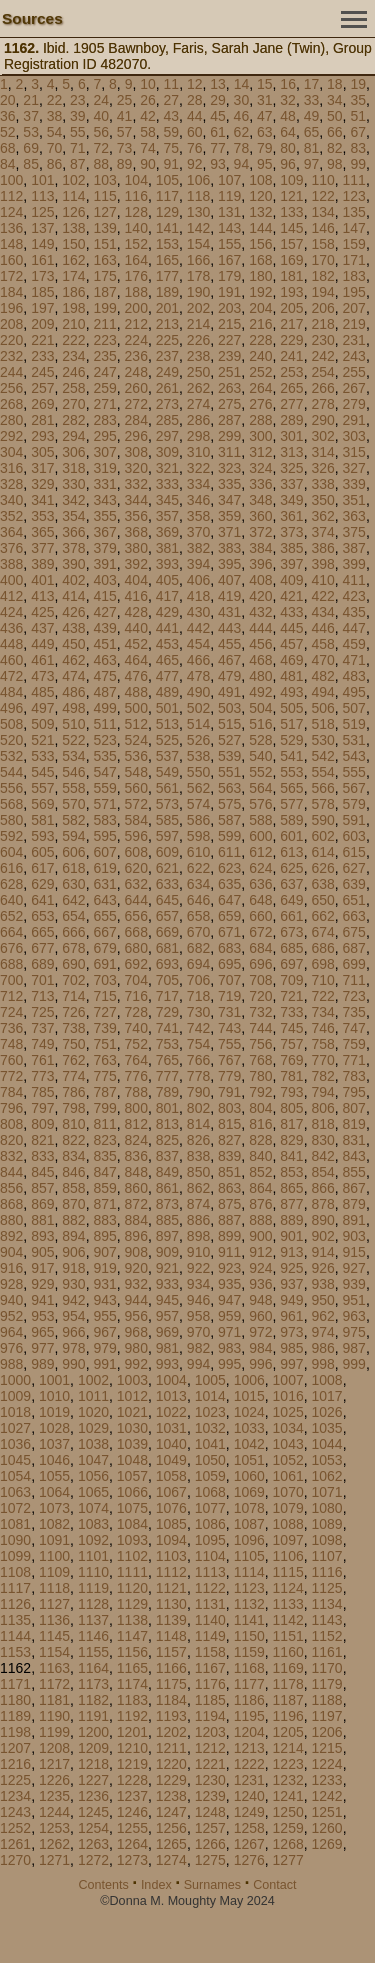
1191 (93, 1716)
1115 (288, 1572)
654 (73, 916)
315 (354, 452)
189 (167, 292)
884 (136, 1220)
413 (42, 596)
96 (288, 164)
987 (354, 1348)
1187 (288, 1700)
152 (136, 244)
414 (73, 596)
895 (104, 1236)
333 (167, 484)
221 (42, 340)
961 (291, 1316)
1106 (288, 1556)
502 (198, 708)
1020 (93, 1412)
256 (11, 388)
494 (322, 692)
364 (11, 532)
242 (322, 356)
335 (229, 484)
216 (260, 324)
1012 (132, 1396)
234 (73, 356)
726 (73, 1012)
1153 (15, 1652)
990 (73, 1364)
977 (42, 1348)
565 (291, 788)
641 (42, 900)
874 (198, 1204)
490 (198, 692)
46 (242, 116)
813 (167, 1124)
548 (136, 772)
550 (198, 772)
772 (11, 1076)
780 (260, 1076)
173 (42, 276)
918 (73, 1268)
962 (322, 1316)
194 (322, 292)
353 (42, 516)
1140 (210, 1620)
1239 (210, 1796)
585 (167, 820)
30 (242, 100)
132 (260, 212)
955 (104, 1316)
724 (11, 1012)
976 (11, 1348)
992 (136, 1364)
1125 (327, 1588)
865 (291, 1188)
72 (101, 148)
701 (42, 980)
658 (198, 916)
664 (11, 932)
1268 (288, 1844)
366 (73, 532)
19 (358, 84)
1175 (171, 1684)
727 (104, 1012)
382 (198, 548)
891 (354, 1220)
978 (73, 1348)
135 (354, 212)
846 (73, 1172)
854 (322, 1172)
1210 (132, 1748)
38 (55, 116)
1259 (288, 1828)
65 (312, 132)
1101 (93, 1556)
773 (42, 1076)
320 (136, 468)
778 (198, 1076)
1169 (288, 1668)
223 (104, 340)
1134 (327, 1604)
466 (198, 660)
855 (354, 1172)
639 (354, 884)
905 (42, 1252)
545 (42, 772)
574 (198, 804)
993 (167, 1364)
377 (42, 548)
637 (291, 884)
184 (11, 292)
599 (229, 836)
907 (104, 1252)
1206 (327, 1732)
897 (167, 1236)
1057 (132, 1476)
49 (312, 116)
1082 (54, 1524)
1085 (171, 1524)
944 (136, 1300)
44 (195, 116)
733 (291, 1012)
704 (136, 980)
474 (73, 676)
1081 (15, 1524)
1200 (93, 1732)
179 (229, 276)
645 (167, 900)
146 (322, 228)
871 (104, 1204)
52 (8, 132)
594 (73, 836)
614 (322, 852)
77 (218, 148)
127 (104, 212)
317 (42, 468)
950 (322, 1300)
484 (11, 692)
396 (260, 564)
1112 (171, 1572)
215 (229, 324)
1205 (288, 1732)
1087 (249, 1524)
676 (11, 948)
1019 (54, 1412)
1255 (132, 1828)
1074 (93, 1508)
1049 (171, 1460)
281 (42, 420)
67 (358, 132)
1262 (54, 1844)
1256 (171, 1828)
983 (229, 1348)
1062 (327, 1476)
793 (291, 1092)
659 (229, 916)
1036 (15, 1444)
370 (198, 532)
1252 (15, 1828)
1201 (132, 1732)
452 (136, 644)
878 (322, 1204)
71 (78, 148)
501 (167, 708)
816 (260, 1124)
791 (229, 1092)
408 (260, 580)
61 (218, 132)
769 (291, 1060)
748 (11, 1044)
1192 (132, 1716)
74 (148, 148)
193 (291, 292)
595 (104, 836)
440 (136, 628)
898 (198, 1236)
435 (354, 612)
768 (260, 1060)
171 (354, 260)
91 (172, 164)
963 (354, 1316)
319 (104, 468)
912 (260, 1252)
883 (104, 1220)
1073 (54, 1508)
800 (136, 1108)
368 (136, 532)
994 (198, 1364)
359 (229, 516)
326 (322, 468)
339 (354, 484)
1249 (249, 1812)
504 (260, 708)
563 (229, 788)
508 (11, 724)
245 (42, 372)
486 (73, 692)
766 (198, 1060)
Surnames (212, 1885)
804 (260, 1108)
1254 (93, 1828)
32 (288, 100)
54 (55, 132)
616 (11, 868)
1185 (210, 1700)
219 (354, 324)
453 (167, 644)
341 (42, 500)
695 (229, 964)
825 (167, 1140)
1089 (327, 1524)
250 (198, 372)
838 (198, 1156)
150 (73, 244)
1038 (93, 1444)
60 (195, 132)
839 (229, 1156)
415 (104, 596)
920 (136, 1268)
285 (167, 420)
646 (198, 900)
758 (322, 1044)
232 (11, 356)
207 (354, 308)
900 (260, 1236)
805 (291, 1108)
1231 (249, 1780)
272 (136, 404)
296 (136, 436)
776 (136, 1076)
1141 (249, 1620)
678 (73, 948)
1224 (327, 1764)
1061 (288, 1476)
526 (198, 740)
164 (136, 260)
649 (291, 900)
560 (136, 788)
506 (322, 708)
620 (136, 868)
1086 (210, 1524)
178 (198, 276)
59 (172, 132)
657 (167, 916)
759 (354, 1044)
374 (322, 532)
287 (229, 420)
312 (260, 452)
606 (73, 852)
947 (229, 1300)
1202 (171, 1732)
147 (354, 228)
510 (73, 724)
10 (148, 84)
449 (42, 644)
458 (322, 644)
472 (11, 676)
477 (167, 676)
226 (198, 340)
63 (265, 132)
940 (11, 1300)
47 (265, 116)
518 (322, 724)
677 (42, 948)
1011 (93, 1396)
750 (73, 1044)
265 (291, 388)
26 (148, 100)
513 (167, 724)
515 (229, 724)
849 (167, 1172)
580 (11, 820)
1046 (54, 1460)
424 (11, 612)
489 (167, 692)
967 (104, 1332)
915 (354, 1252)
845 (42, 1172)
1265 (171, 1844)
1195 (249, 1716)
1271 (54, 1860)
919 (104, 1268)
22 (55, 100)
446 (322, 628)
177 (167, 276)
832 (11, 1156)
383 (229, 548)
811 (104, 1124)
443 (229, 628)
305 (42, 452)
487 (104, 692)
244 (11, 372)
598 (198, 836)
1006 (249, 1380)
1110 (93, 1572)
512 (136, 724)
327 (354, 468)
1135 (15, 1620)
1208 (54, 1748)
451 (104, 644)
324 (260, 468)
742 (198, 1028)
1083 (93, 1524)
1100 (54, 1556)
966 (73, 1332)
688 (11, 964)
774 (73, 1076)
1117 (15, 1588)
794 (322, 1092)
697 (291, 964)
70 (55, 148)
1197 (327, 1716)
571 (104, 804)
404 (136, 580)
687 (354, 948)
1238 (171, 1796)
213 (167, 324)
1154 (54, 1652)
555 (354, 772)
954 (73, 1316)
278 (322, 404)
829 (291, 1140)
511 (104, 724)
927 (354, 1268)
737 (42, 1028)
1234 (15, 1796)
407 (229, 580)
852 (260, 1172)
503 (229, 708)
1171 (15, 1684)
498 (73, 708)
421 (291, 596)
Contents (103, 1885)
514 (198, 724)
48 (288, 116)
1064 (54, 1492)
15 (265, 84)
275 (229, 404)
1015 (249, 1396)
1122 (210, 1588)
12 (195, 84)
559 (104, 788)
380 (136, 548)
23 (78, 100)
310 (198, 452)
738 (73, 1028)
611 (229, 852)
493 (291, 692)
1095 (210, 1540)
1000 (15, 1380)
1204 (249, 1732)
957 (167, 1316)
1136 (54, 1620)
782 (322, 1076)
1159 (249, 1652)
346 (198, 500)
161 (42, 260)
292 (11, 436)
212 (136, 324)
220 (11, 340)
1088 (288, 1524)
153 (167, 244)
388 (11, 564)
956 (136, 1316)
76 (195, 148)
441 (167, 628)
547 (104, 772)
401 (42, 580)
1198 (15, 1732)
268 (11, 404)
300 (260, 436)
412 (11, 596)
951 (354, 1300)
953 (42, 1316)
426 (73, 612)
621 (167, 868)
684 (260, 948)
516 (260, 724)
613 (291, 852)
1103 (171, 1556)
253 (291, 372)
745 (291, 1028)
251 (229, 372)
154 (198, 244)
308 (136, 452)
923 (229, 1268)
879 (354, 1204)
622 (198, 868)
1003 (132, 1380)
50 (335, 116)
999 (354, 1364)
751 (104, 1044)
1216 (15, 1764)
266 (322, 388)
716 (136, 996)
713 (42, 996)
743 (229, 1028)
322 (198, 468)
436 (11, 628)
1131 (210, 1604)
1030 (132, 1428)
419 (229, 596)
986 (322, 1348)
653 (42, 916)
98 (335, 164)
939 (354, 1284)
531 (354, 740)
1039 (132, 1444)
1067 (171, 1492)
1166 (171, 1668)
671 (229, 932)
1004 (171, 1380)
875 (229, 1204)
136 (11, 228)
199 (104, 308)
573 (167, 804)
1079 (288, 1508)
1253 (54, 1828)
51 (358, 116)
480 (260, 676)
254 (322, 372)
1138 (132, 1620)
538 (198, 756)
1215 (327, 1748)
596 (136, 836)
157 (291, 244)
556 (11, 788)
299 (229, 436)
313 (291, 452)
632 (136, 884)
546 (73, 772)
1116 (327, 1572)
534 (73, 756)
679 (104, 948)
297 (167, 436)
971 (229, 1332)
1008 (327, 1380)
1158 (210, 1652)
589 (291, 820)
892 (11, 1236)
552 (260, 772)
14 (242, 84)
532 (11, 756)
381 (167, 548)
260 (136, 388)
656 (136, 916)
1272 (93, 1860)
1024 (249, 1412)
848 (136, 1172)
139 (104, 228)
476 (136, 676)
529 (291, 740)
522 (73, 740)
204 (260, 308)
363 (354, 516)
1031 (171, 1428)
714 (73, 996)
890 (322, 1220)
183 (354, 276)
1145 (54, 1636)
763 (104, 1060)
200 (136, 308)
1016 (288, 1396)
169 (291, 260)
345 (167, 500)
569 (42, 804)
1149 (210, 1636)
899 (229, 1236)
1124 (288, 1588)
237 (167, 356)
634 (198, 884)
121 (291, 196)
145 (291, 228)
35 (358, 100)
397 (291, 564)
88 (101, 164)
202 (198, 308)
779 (229, 1076)
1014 (210, 1396)
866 (322, 1188)
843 (354, 1156)
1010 (54, 1396)
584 (136, 820)
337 (291, 484)
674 (322, 932)
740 (136, 1028)
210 (73, 324)
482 (322, 676)
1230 (210, 1780)
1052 (288, 1460)
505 (291, 708)
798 (73, 1108)
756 (260, 1044)
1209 (93, 1748)
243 (354, 356)
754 (198, 1044)
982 (198, 1348)
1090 (15, 1540)
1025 (288, 1412)
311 (229, 452)
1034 (288, 1428)
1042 (249, 1444)
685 (291, 948)
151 (104, 244)
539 (229, 756)
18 (335, 84)
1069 (249, 1492)
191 (229, 292)
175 (104, 276)
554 (322, 772)
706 (198, 980)
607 (104, 852)
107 (229, 180)
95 (265, 164)
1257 (210, 1828)
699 (354, 964)
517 (291, 724)
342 (73, 500)
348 (260, 500)
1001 (54, 1380)
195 (354, 292)
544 (11, 772)
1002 (93, 1380)
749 (42, 1044)
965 (42, 1332)
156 (260, 244)
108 (260, 180)
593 (42, 836)
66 (335, 132)
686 (322, 948)
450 (73, 644)
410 (322, 580)
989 (42, 1364)
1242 (327, 1796)
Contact (274, 1885)
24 (101, 100)
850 (198, 1172)
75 (172, 148)
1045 (15, 1460)
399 (354, 564)
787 (104, 1092)
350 (322, 500)
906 (73, 1252)
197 (42, 308)
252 (260, 372)
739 (104, 1028)
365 (42, 532)
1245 (93, 1812)
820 (11, 1140)
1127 (54, 1604)
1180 (15, 1700)
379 (104, 548)
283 (104, 420)
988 (11, 1364)
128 (136, 212)
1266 (210, 1844)
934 (198, 1284)
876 (260, 1204)
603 (354, 836)
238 (198, 356)
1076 (171, 1508)
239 (229, 356)
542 (322, 756)
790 (198, 1092)
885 (167, 1220)
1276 (249, 1860)
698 (322, 964)
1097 (288, 1540)
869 (42, 1204)
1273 (132, 1860)
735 (354, 1012)
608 (136, 852)
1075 (132, 1508)
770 (322, 1060)
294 (73, 436)
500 (136, 708)
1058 (171, 1476)
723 (354, 996)
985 (291, 1348)
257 (42, 388)
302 (322, 436)
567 (354, 788)
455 (229, 644)
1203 (210, 1732)
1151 (288, 1636)
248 (136, 372)
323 (229, 468)
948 (260, 1300)
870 (73, 1204)
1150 (249, 1636)
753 (167, 1044)
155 (229, 244)
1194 (210, 1716)
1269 (327, 1844)
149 (42, 244)
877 (291, 1204)
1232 (288, 1780)
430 (198, 612)
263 (229, 388)
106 (198, 180)
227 (229, 340)
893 (42, 1236)
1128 (93, 1604)
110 (322, 180)
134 (322, 212)
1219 (132, 1764)
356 (136, 516)
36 (8, 116)
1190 (54, 1716)
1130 (171, 1604)
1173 (93, 1684)
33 (312, 100)
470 (322, 660)
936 (260, 1284)
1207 (15, 1748)
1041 (210, 1444)
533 (42, 756)
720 (260, 996)
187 (104, 292)
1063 (15, 1492)
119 (229, 196)
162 (73, 260)
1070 (288, 1492)
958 (198, 1316)
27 (172, 100)
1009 (15, 1396)
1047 (93, 1460)
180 (260, 276)
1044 (327, 1444)
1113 (210, 1572)
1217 (54, 1764)
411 (354, 580)
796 (11, 1108)
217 (291, 324)
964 (11, 1332)
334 (198, 484)
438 (73, 628)
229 (291, 340)
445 (291, 628)
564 (260, 788)
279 (354, 404)
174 (73, 276)
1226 (54, 1780)
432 (260, 612)
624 (260, 868)
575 (229, 804)
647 (229, 900)
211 (104, 324)
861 (167, 1188)
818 (322, 1124)
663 (354, 916)
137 (42, 228)
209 (42, 324)
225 (167, 340)
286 (198, 420)
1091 (54, 1540)
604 (11, 852)
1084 (132, 1524)
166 (198, 260)
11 (172, 84)
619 (104, 868)
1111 (132, 1572)
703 (104, 980)
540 (260, 756)
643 (104, 900)
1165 (132, 1668)
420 (260, 596)
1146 (93, 1636)
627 (354, 868)
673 (291, 932)
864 (260, 1188)
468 (260, 660)
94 (242, 164)
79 (265, 148)
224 (136, 340)
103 (104, 180)
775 (104, 1076)
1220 (171, 1764)
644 (136, 900)
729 (167, 1012)
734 (322, 1012)
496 (11, 708)
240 (260, 356)
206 (322, 308)
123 (354, 196)
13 (218, 84)
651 (354, 900)
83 (358, 148)
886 (198, 1220)
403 (104, 580)
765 (167, 1060)
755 (229, 1044)
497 (42, 708)
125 (42, 212)
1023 (210, 1412)
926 (322, 1268)
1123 (249, 1588)
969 (167, 1332)
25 (125, 100)
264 (260, 388)
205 (291, 308)
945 (167, 1300)
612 (260, 852)
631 (104, 884)
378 (73, 548)
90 (148, 164)
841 (291, 1156)
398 (322, 564)
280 (11, 420)
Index (156, 1885)
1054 (15, 1476)
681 (167, 948)
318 (73, 468)
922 (198, 1268)
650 (322, 900)
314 (322, 452)
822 (73, 1140)
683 (229, 948)
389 (42, 564)
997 (291, 1364)
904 (11, 1252)
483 (354, 676)
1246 (132, 1812)
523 (104, 740)
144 (260, 228)
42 (148, 116)
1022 (171, 1412)
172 (11, 276)
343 (104, 500)
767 (229, 1060)
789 (167, 1092)
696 (260, 964)
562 (198, 788)
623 (229, 868)
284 (136, 420)
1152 (327, 1636)
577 (291, 804)
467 (229, 660)
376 (11, 548)
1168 (249, 1668)
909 (167, 1252)
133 (291, 212)
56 (101, 132)
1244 (54, 1812)
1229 (171, 1780)
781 (291, 1076)
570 (73, 804)
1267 (249, 1844)
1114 (249, 1572)
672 (260, 932)
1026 (327, 1412)
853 (291, 1172)
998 (322, 1364)
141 (167, 228)
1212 (210, 1748)
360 (260, 516)
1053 (327, 1460)
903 (354, 1236)
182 (322, 276)
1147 (132, 1636)
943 (104, 1300)
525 (167, 740)
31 (265, 100)
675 (354, 932)
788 (136, 1092)
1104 (210, 1556)
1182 (93, 1700)
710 (322, 980)
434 (322, 612)
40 (101, 116)
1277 (288, 1860)
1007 (288, 1380)
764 (136, 1060)
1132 (249, 1604)
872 (136, 1204)
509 (42, 724)
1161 (327, 1652)
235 (104, 356)
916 (11, 1268)
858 (73, 1188)
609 (167, 852)
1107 (327, 1556)
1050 (210, 1460)
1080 (327, 1508)
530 (322, 740)
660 (260, 916)
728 (136, 1012)
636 (260, 884)
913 (291, 1252)
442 (198, 628)
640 (11, 900)
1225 (15, 1780)
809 (42, 1124)
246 (73, 372)
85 (31, 164)
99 (358, 164)
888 (260, 1220)
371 (229, 532)
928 (11, 1284)
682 (198, 948)
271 (104, 404)
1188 (327, 1700)
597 (167, 836)
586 (198, 820)
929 (42, 1284)
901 (291, 1236)
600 (260, 836)
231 (354, 340)
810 (73, 1124)
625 (291, 868)
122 (322, 196)
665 (42, 932)
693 (167, 964)
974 (322, 1332)
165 (167, 260)
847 (104, 1172)
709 (291, 980)
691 (104, 964)
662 (322, 916)
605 (42, 852)
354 (73, 516)
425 (42, 612)
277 (291, 404)
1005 (210, 1380)
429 (167, 612)
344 (136, 500)
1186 (249, 1700)
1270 (15, 1860)
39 (78, 116)
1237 (132, 1796)
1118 (54, 1588)
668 (136, 932)
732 (260, 1012)
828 (260, 1140)
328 (11, 484)
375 (354, 532)
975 (354, 1332)
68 (8, 148)
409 (291, 580)
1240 (249, 1796)
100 (11, 180)
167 (229, 260)
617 (42, 868)
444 (260, 628)
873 (167, 1204)
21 (31, 100)
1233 (327, 1780)
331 (104, 484)
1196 (288, 1716)
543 (354, 756)
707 (229, 980)
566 (322, 788)
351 (354, 500)
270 (73, 404)
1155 (93, 1652)
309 (167, 452)
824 (136, 1140)
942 (73, 1300)
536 (136, 756)
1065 (93, 1492)
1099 (15, 1556)
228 (260, 340)
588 (260, 820)
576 (260, 804)
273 (167, 404)
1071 (327, 1492)
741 (167, 1028)
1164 (93, 1668)
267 (354, 388)
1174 (132, 1684)
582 (73, 820)
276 (260, 404)
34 (335, 100)
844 (11, 1172)
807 (354, 1108)
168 (260, 260)
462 (73, 660)
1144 (15, 1636)
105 (167, 180)
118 (198, 196)
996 (260, 1364)
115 (104, 196)
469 (291, 660)
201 (167, 308)
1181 (54, 1700)
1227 (93, 1780)
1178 (288, 1684)
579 (354, 804)
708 (260, 980)
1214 (288, 1748)
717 (167, 996)
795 (354, 1092)
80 (288, 148)
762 (73, 1060)
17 (312, 84)
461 (42, 660)
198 (73, 308)
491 (229, 692)
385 (291, 548)
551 (229, 772)
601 (291, 836)
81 (312, 148)
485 (42, 692)
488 (136, 692)
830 (322, 1140)
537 (167, 756)
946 (198, 1300)
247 (104, 372)
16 (288, 84)
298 (198, 436)
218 (322, 324)
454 (198, 644)
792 (260, 1092)
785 (42, 1092)
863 (229, 1188)
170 (322, 260)
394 (198, 564)
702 (73, 980)
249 (167, 372)
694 (198, 964)
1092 (93, 1540)
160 (11, 260)
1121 (171, 1588)
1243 (15, 1812)
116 (136, 196)
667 (104, 932)
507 (354, 708)
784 (11, 1092)
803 (229, 1108)
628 (11, 884)
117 (167, 196)
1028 (54, 1428)
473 (42, 676)
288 (260, 420)
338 (322, 484)
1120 (132, 1588)
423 (354, 596)
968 (136, 1332)
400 (11, 580)
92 (195, 164)
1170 (327, 1668)
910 (198, 1252)
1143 (327, 1620)
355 (104, 516)
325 (291, 468)
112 (11, 196)
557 (42, 788)
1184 (171, 1700)
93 (218, 164)
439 (104, 628)
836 (136, 1156)
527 (229, 740)
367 (104, 532)
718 (198, 996)
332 (136, 484)
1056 (93, 1476)
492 (260, 692)
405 (167, 580)
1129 (132, 1604)
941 (42, 1300)
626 (322, 868)
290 (322, 420)
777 (167, 1076)
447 (354, 628)
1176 (210, 1684)
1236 (93, 1796)
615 (354, 852)
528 (260, 740)
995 (229, 1364)
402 (73, 580)
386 (322, 548)
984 (260, 1348)
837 (167, 1156)
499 (104, 708)
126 (73, 212)
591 (354, 820)
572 (136, 804)
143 (229, 228)
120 (260, 196)
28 (195, 100)
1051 (249, 1460)
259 (104, 388)
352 (11, 516)
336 (260, 484)
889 (291, 1220)
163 (104, 260)
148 (11, 244)
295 (104, 436)
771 (354, 1060)
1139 (171, 1620)
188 (136, 292)
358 (198, 516)
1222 (249, 1764)
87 (78, 164)
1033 (249, 1428)
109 (291, 180)
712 (11, 996)
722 (322, 996)
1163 (54, 1668)
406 (198, 580)
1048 (132, 1460)
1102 (132, 1556)
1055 (54, 1476)
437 (42, 628)
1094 (171, 1540)
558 (73, 788)
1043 (288, 1444)
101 (42, 180)
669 (167, 932)
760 (11, 1060)
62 (242, 132)
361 (291, 516)
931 (104, 1284)
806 (322, 1108)
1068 (210, 1492)
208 (11, 324)
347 (229, 500)
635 (229, 884)
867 (354, 1188)
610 (198, 852)
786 (73, 1092)
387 (354, 548)
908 (136, 1252)
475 (104, 676)
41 (125, 116)
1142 (288, 1620)
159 (354, 244)
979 (104, 1348)
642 (73, 900)
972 (260, 1332)
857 (42, 1188)
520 (11, 740)
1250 (288, 1812)
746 (322, 1028)
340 (11, 500)
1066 (132, 1492)
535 (104, 756)
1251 (327, 1812)
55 (78, 132)
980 (136, 1348)
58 (148, 132)
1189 (15, 1716)
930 (73, 1284)
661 (291, 916)
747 (354, 1028)
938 (322, 1284)
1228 (132, 1780)
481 (291, 676)
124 (11, 212)
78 (242, 148)
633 (167, 884)
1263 (93, 1844)
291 (354, 420)
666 (73, 932)
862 (198, 1188)
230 (322, 340)
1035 (327, 1428)
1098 (327, 1540)
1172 (54, 1684)
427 (104, 612)
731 (229, 1012)
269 (42, 404)
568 (11, 804)
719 (229, 996)
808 (11, 1124)
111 (354, 180)
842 (322, 1156)
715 (104, 996)
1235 (54, 1796)
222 (73, 340)
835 (104, 1156)
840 (260, 1156)
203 (229, 308)
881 (42, 1220)
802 (198, 1108)
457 (291, 644)
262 (198, 388)
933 (167, 1284)
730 (198, 1012)
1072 (15, 1508)
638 (322, 884)
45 (218, 116)
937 (291, 1284)
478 (198, 676)
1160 (288, 1652)
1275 (210, 1860)
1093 (132, 1540)
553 (291, 772)
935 (229, 1284)
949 (291, 1300)
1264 (132, 1844)
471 (354, 660)
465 (167, 660)
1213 (249, 1748)
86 (55, 164)
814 (198, 1124)
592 (11, 836)
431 (229, 612)
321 (167, 468)
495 (354, 692)
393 (167, 564)
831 (354, 1140)
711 (354, 980)
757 (291, 1044)
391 (104, 564)
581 (42, 820)
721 (291, 996)
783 (354, 1076)
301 (291, 436)
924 (260, 1268)
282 (73, 420)
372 (260, 532)
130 (198, 212)
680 (136, 948)
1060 (249, 1476)
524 (136, 740)
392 (136, 564)
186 (73, 292)
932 (136, 1284)
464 (136, 660)
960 (260, 1316)
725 (42, 1012)
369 (167, 532)
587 (229, 820)
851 (229, 1172)
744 (260, 1028)
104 (136, 180)
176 (136, 276)
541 (291, 756)
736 (11, 1028)
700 (11, 980)
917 (42, 1268)
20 (8, 100)
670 (198, 932)
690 (73, 964)
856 (11, 1188)
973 (291, 1332)
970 (198, 1332)
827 (229, 1140)
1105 (249, 1556)
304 (11, 452)
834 (73, 1156)
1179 (327, 1684)
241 (291, 356)
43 (172, 116)
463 (104, 660)
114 (73, 196)
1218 (93, 1764)
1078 (249, 1508)
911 (229, 1252)
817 (291, 1124)
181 (291, 276)
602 (322, 836)
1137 (93, 1620)
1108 (15, 1572)
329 (42, 484)
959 (229, 1316)
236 (136, 356)
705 (167, 980)
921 (167, 1268)
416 (136, 596)
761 (42, 1060)
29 (218, 100)
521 (42, 740)
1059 (210, 1476)
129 (167, 212)
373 (291, 532)
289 (291, 420)
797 (42, 1108)
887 (229, 1220)
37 (31, 116)
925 (291, 1268)
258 (73, 388)
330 (73, 484)
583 (104, 820)
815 (229, 1124)
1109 (54, 1572)
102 (73, 180)
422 (322, 596)
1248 (210, 1812)
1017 (327, 1396)
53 (31, 132)
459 (354, 644)
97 (312, 164)
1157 (171, 1652)
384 (260, 548)
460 (11, 660)
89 (125, 164)
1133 (288, 1604)
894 (73, 1236)
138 (73, 228)
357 (167, 516)
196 (11, 308)
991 (104, 1364)
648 (260, 900)
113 (42, 196)
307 (104, 452)
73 (125, 148)
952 (11, 1316)
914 (322, 1252)
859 (104, 1188)
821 (42, 1140)
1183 (132, 1700)
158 (322, 244)
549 (167, 772)
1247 (171, 1812)
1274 (171, 1860)
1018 (15, 1412)
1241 (288, 1796)
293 (42, 436)
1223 (288, 1764)
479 (229, 676)
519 (354, 724)
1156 (132, 1652)
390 (73, 564)
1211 (171, 1748)
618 (73, 868)
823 (104, 1140)
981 (167, 1348)
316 (11, 468)
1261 (15, 1844)
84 (8, 164)
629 (42, 884)
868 (11, 1204)
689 (42, 964)
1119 (93, 1588)
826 (198, 1140)
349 (291, 500)
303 (354, 436)
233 (42, 356)
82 (335, 148)
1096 (249, 1540)
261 (167, 388)
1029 (93, 1428)
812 (136, 1124)
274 (198, 404)
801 (167, 1108)
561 (167, 788)
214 (198, 324)
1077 (210, 1508)
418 (198, 596)
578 (322, 804)
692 (136, 964)
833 (42, 1156)
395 (229, 564)
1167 (210, 1668)
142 (198, 228)
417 (167, 596)
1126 (15, 1604)
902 (322, 1236)
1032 (210, 1428)
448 (11, 644)
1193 (171, 1716)
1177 (249, 1684)
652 (11, 916)
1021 (132, 1412)
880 (11, 1220)
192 (260, 292)
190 (198, 292)
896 (136, 1236)
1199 (54, 1732)
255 (354, 372)
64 (288, 132)
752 (136, 1044)
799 (104, 1108)
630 (73, 884)
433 (291, 612)
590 (322, 820)
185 (42, 292)
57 (125, 132)
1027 (15, 1428)
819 (354, 1124)
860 (136, 1188)
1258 (249, 1828)
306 (73, 452)
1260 (327, 1828)
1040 (171, 1444)
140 (136, 228)
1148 (171, 1636)
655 (104, 916)
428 (136, 612)
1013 (171, 1396)
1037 (54, 1444)
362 (322, 516)
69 (31, 148)
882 (73, 1220)
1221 (210, 1764)
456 (260, 644)
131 (229, 212)
